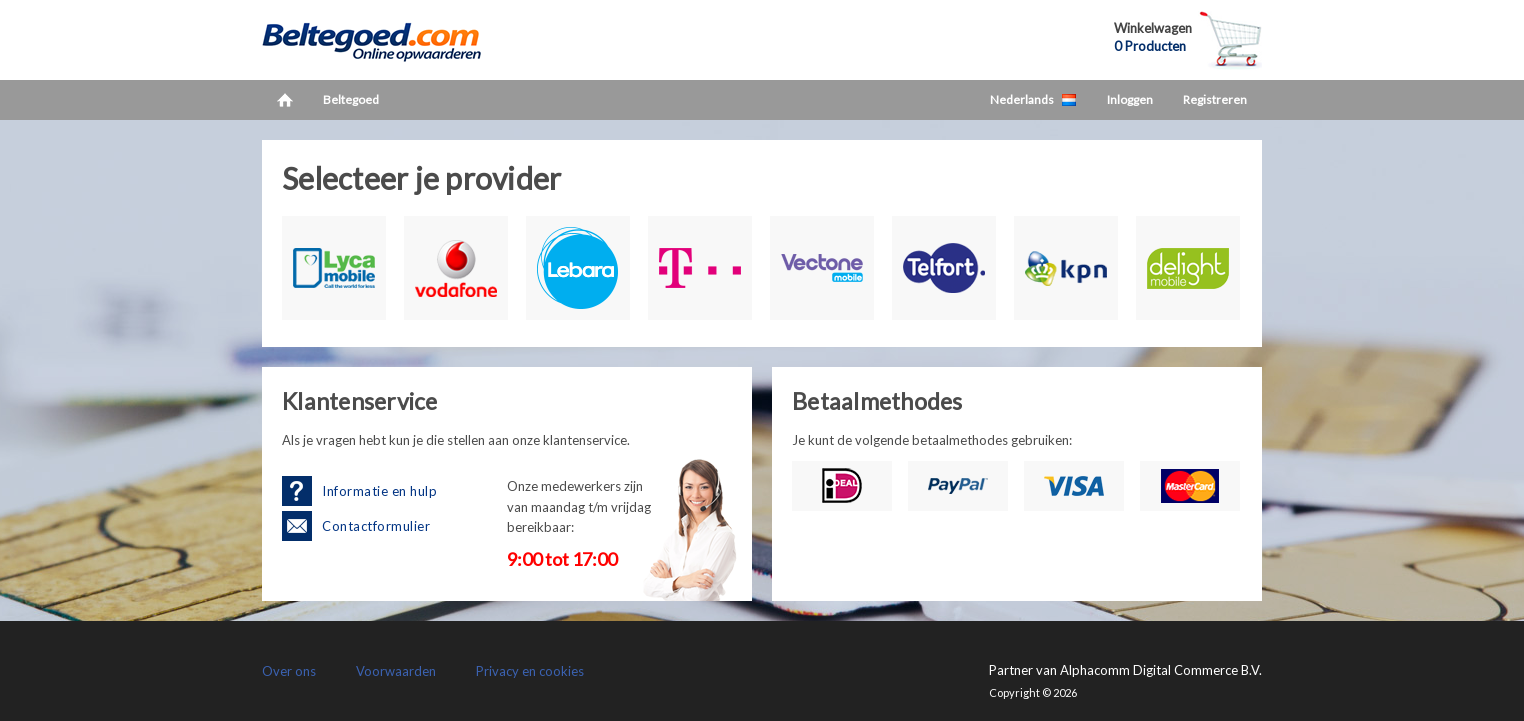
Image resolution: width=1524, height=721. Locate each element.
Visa (1074, 486)
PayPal (958, 486)
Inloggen (1130, 99)
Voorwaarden (396, 671)
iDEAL (842, 486)
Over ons (289, 671)
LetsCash (392, 40)
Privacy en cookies (530, 671)
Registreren (1215, 99)
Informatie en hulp (379, 491)
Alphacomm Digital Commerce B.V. (1161, 670)
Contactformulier (376, 526)
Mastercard (1190, 486)
